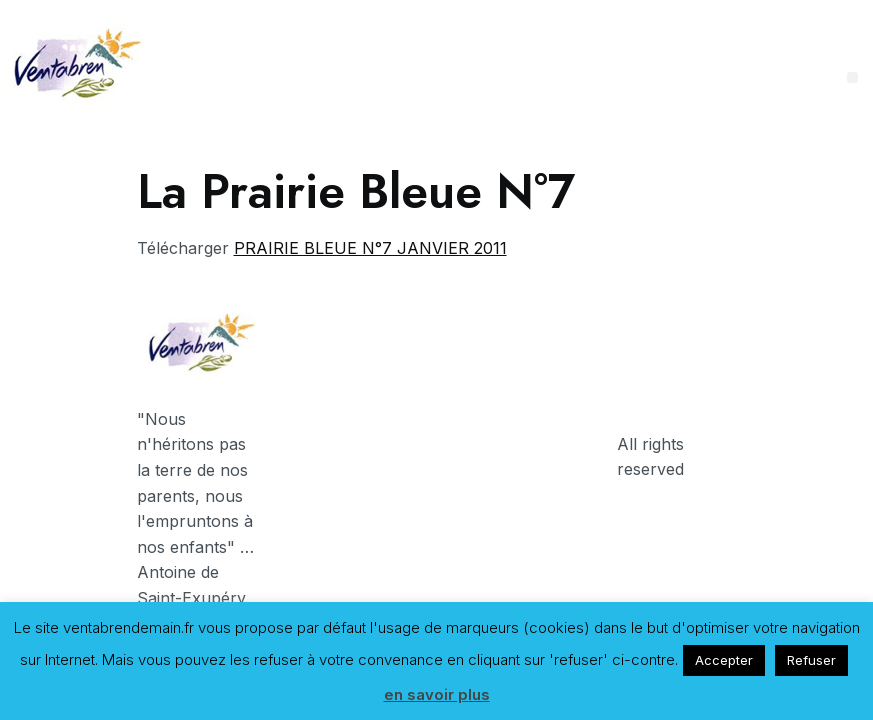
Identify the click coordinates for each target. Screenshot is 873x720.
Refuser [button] (811, 660)
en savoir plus (437, 694)
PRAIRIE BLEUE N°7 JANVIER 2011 (370, 248)
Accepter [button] (724, 660)
